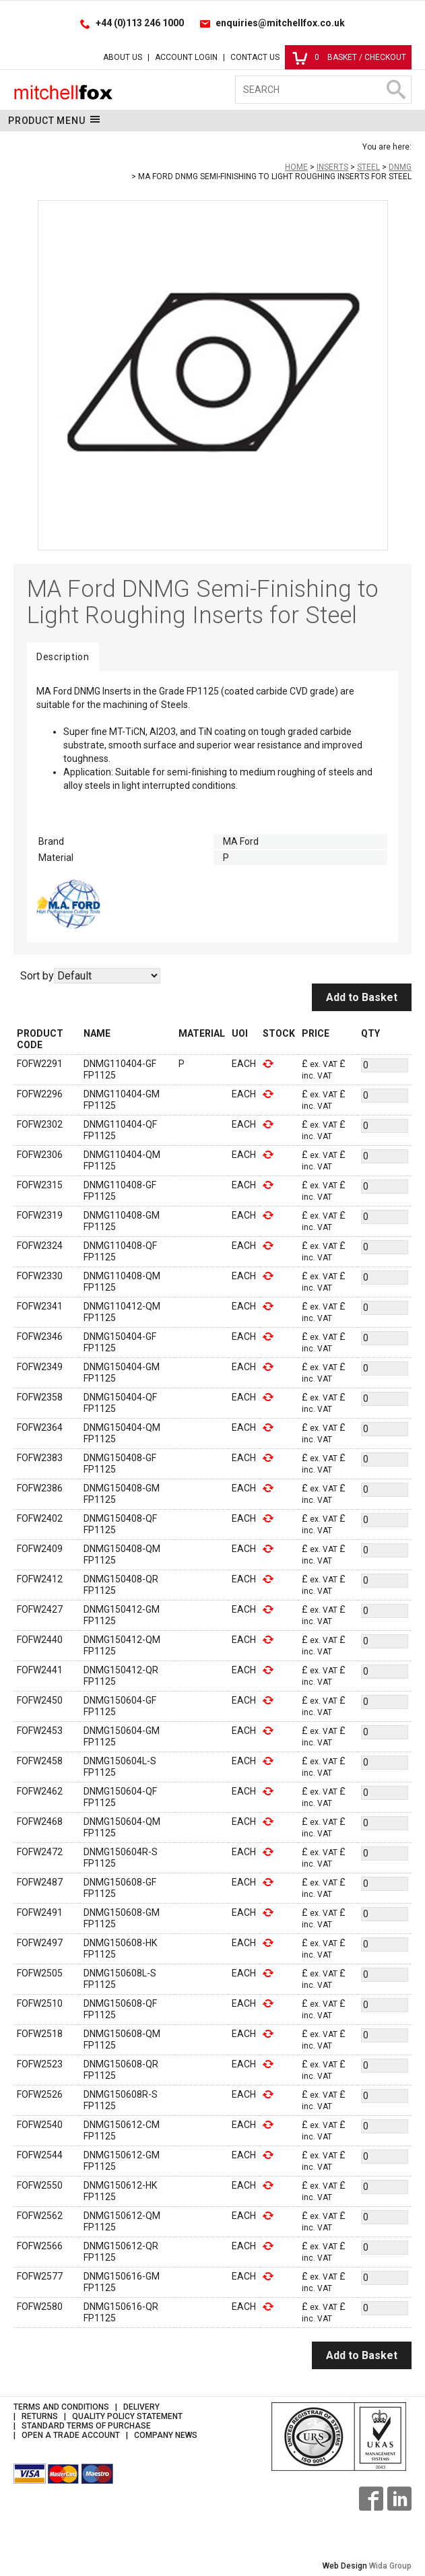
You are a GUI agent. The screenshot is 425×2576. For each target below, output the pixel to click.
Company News (165, 2435)
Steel (368, 167)
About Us (122, 57)
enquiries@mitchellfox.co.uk (280, 23)
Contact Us (255, 57)
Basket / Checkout (349, 57)
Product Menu (54, 120)
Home (296, 167)
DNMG (400, 167)
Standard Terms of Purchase (86, 2425)
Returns (40, 2416)
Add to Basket (361, 997)
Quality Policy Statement (127, 2416)
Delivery (141, 2407)
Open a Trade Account (71, 2435)
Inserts (332, 167)
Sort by (37, 975)
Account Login (186, 57)
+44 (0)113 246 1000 (140, 23)
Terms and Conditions (61, 2407)
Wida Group (390, 2566)
